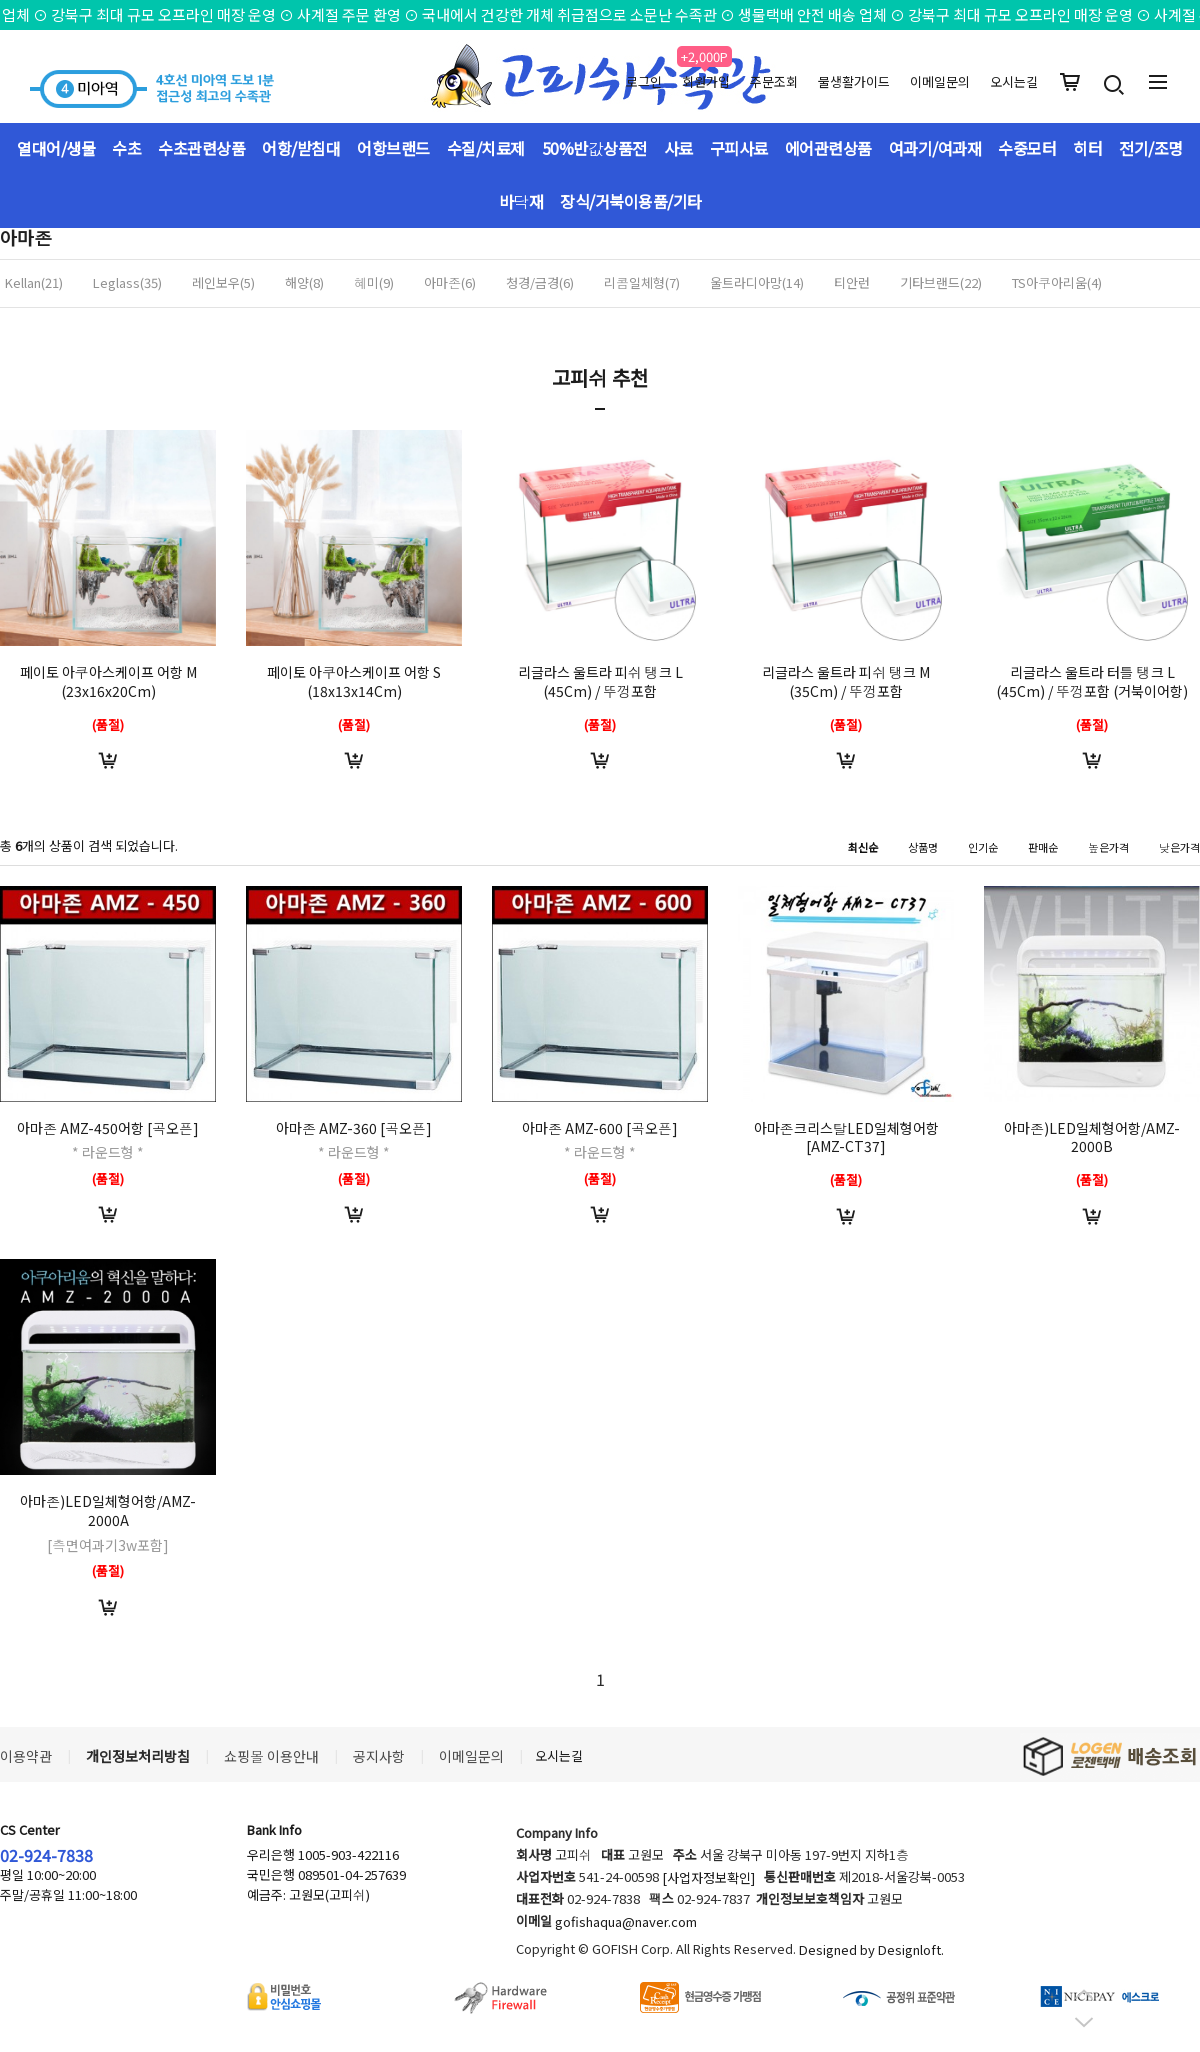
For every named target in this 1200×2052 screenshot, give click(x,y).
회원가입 (706, 81)
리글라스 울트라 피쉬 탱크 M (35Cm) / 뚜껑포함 (846, 681)
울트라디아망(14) (757, 283)
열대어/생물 (56, 148)
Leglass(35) (127, 283)
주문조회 (774, 81)
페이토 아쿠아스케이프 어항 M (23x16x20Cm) (108, 681)
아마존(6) (450, 283)
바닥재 (521, 201)
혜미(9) (374, 283)
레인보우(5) (223, 283)
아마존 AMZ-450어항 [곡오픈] (108, 1128)
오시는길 (1014, 81)
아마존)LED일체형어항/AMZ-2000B (1092, 1137)
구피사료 (739, 148)
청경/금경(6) (540, 283)
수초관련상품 (201, 148)
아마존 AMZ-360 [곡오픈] (354, 1128)
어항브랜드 (393, 148)
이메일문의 (940, 81)
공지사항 (379, 1756)
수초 (126, 148)
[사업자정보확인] (708, 1878)
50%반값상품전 (594, 148)
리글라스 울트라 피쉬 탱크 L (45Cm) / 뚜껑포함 (600, 681)
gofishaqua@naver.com (626, 1922)
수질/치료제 (486, 148)
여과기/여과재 (935, 148)
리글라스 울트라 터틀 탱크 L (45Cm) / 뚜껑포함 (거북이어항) (1092, 681)
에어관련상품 (828, 148)
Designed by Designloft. (871, 1950)
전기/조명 (1151, 148)
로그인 (644, 81)
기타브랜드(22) (941, 283)
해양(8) (304, 283)
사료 (678, 148)
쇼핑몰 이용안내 (271, 1756)
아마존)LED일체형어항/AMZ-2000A (108, 1510)
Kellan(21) (34, 283)
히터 (1087, 148)
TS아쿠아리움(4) (1057, 283)
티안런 (852, 283)
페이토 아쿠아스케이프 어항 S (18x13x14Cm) (354, 681)
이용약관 (26, 1756)
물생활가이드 (854, 81)
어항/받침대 (301, 148)
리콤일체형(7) (642, 283)
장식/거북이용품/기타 (631, 201)
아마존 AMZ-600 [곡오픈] (600, 1128)
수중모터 (1027, 148)
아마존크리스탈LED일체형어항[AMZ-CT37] (846, 1137)
